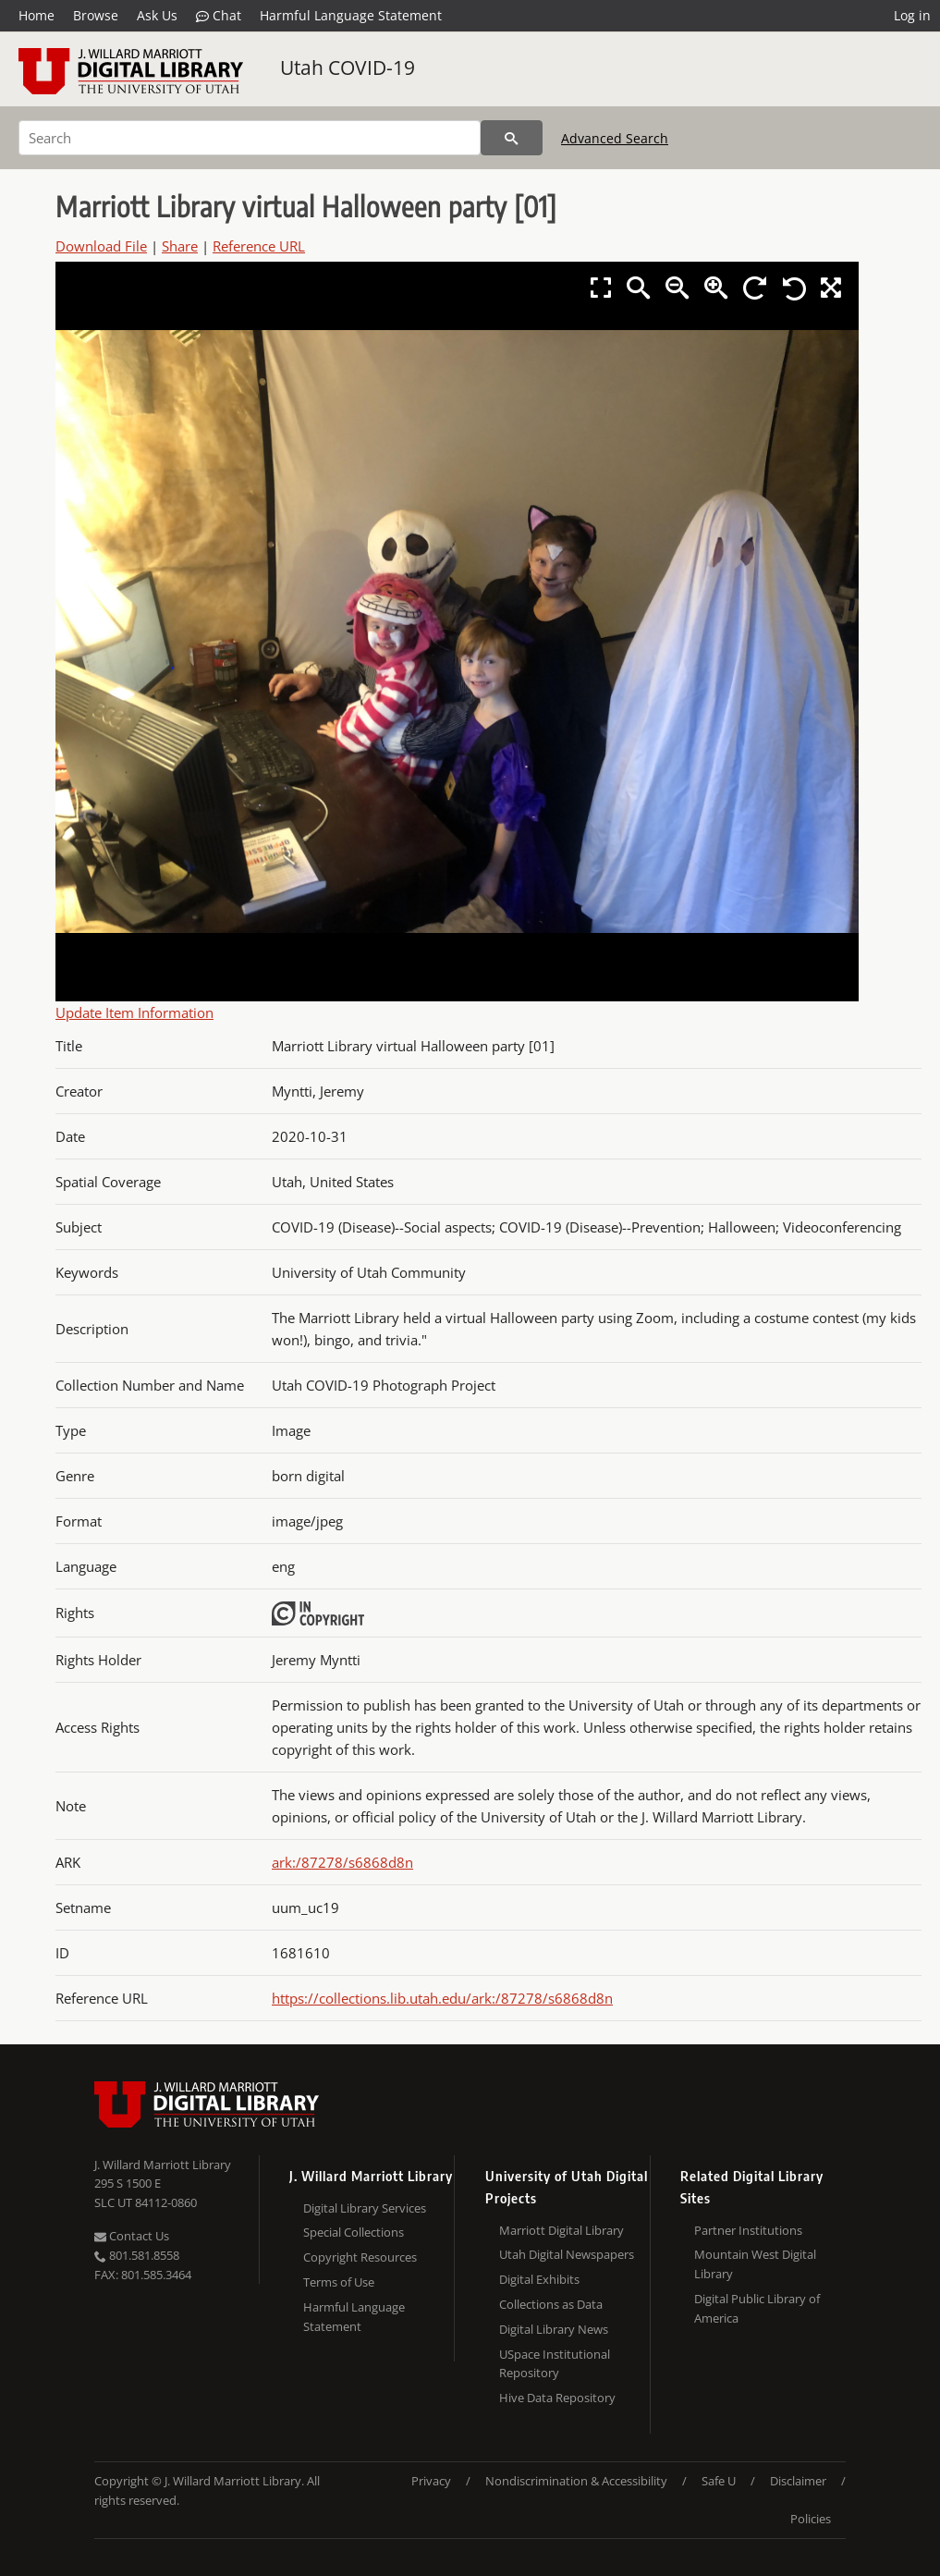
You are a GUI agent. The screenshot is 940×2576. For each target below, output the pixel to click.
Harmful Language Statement (351, 15)
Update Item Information (134, 1012)
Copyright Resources (360, 2257)
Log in (912, 15)
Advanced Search (614, 138)
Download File (101, 246)
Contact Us (131, 2235)
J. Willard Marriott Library (162, 2164)
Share (180, 246)
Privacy (431, 2480)
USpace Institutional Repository (554, 2364)
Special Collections (353, 2232)
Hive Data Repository (557, 2397)
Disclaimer (798, 2480)
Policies (810, 2518)
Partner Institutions (748, 2230)
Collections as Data (551, 2304)
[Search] (249, 137)
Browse (95, 15)
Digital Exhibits (539, 2279)
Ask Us (157, 15)
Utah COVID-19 (347, 67)
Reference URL (259, 246)
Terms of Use (338, 2282)
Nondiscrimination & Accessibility (576, 2480)
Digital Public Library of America (757, 2308)
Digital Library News (553, 2329)
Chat (218, 15)
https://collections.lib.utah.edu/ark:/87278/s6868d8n (442, 1998)
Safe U (719, 2480)
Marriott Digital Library (561, 2230)
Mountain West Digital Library (755, 2264)
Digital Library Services (364, 2208)
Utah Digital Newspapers (566, 2254)
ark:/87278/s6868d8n (342, 1862)
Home (36, 15)
